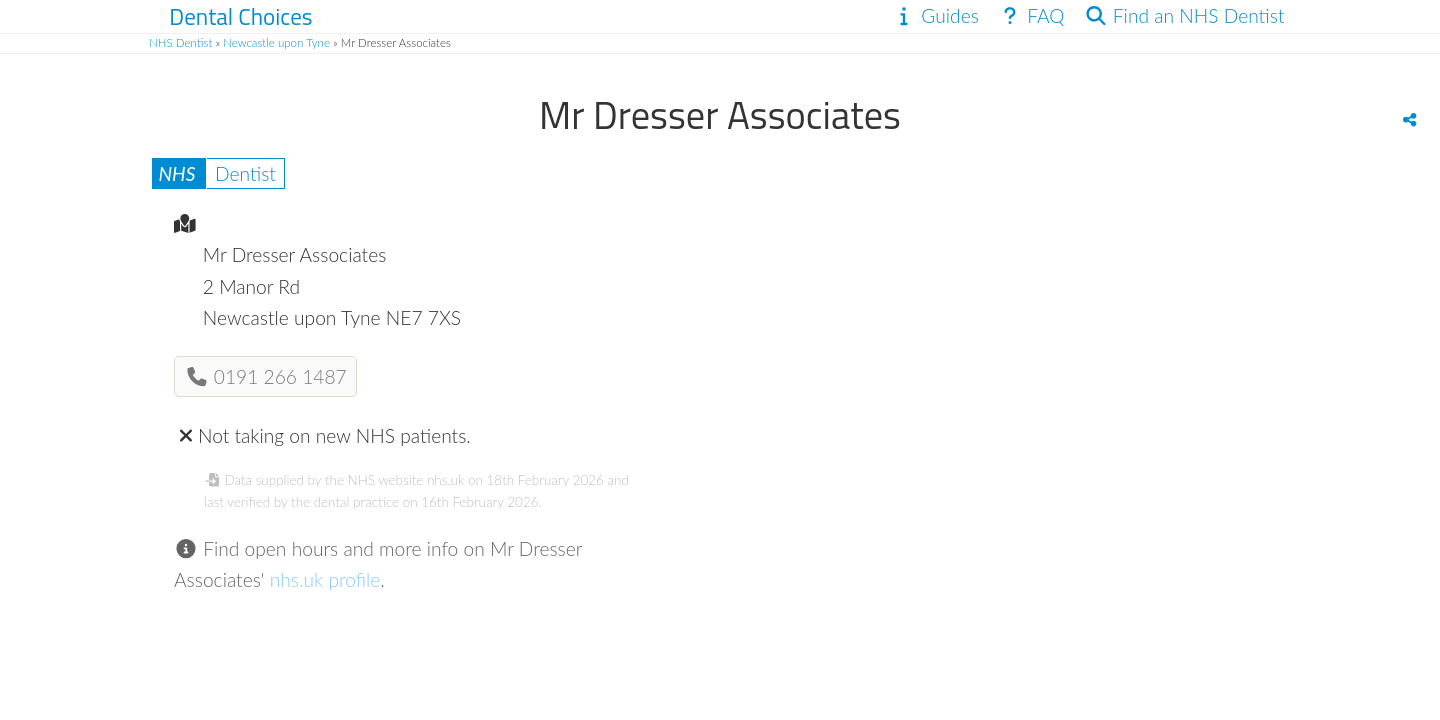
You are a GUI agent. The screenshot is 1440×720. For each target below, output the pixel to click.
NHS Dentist (180, 42)
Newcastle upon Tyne (276, 42)
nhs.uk (445, 480)
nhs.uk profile (325, 579)
